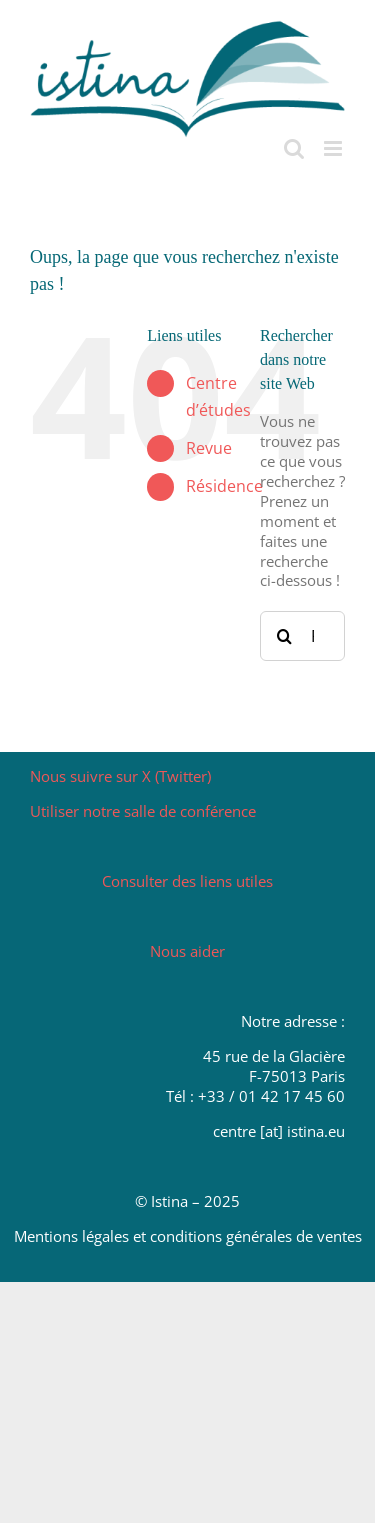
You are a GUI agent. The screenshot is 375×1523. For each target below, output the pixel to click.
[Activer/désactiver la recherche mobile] (294, 148)
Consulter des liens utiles (187, 881)
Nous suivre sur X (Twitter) (120, 776)
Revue (209, 448)
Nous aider (187, 951)
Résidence (224, 486)
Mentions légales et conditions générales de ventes (188, 1236)
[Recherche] (285, 636)
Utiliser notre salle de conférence (143, 811)
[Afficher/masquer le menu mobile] (334, 148)
